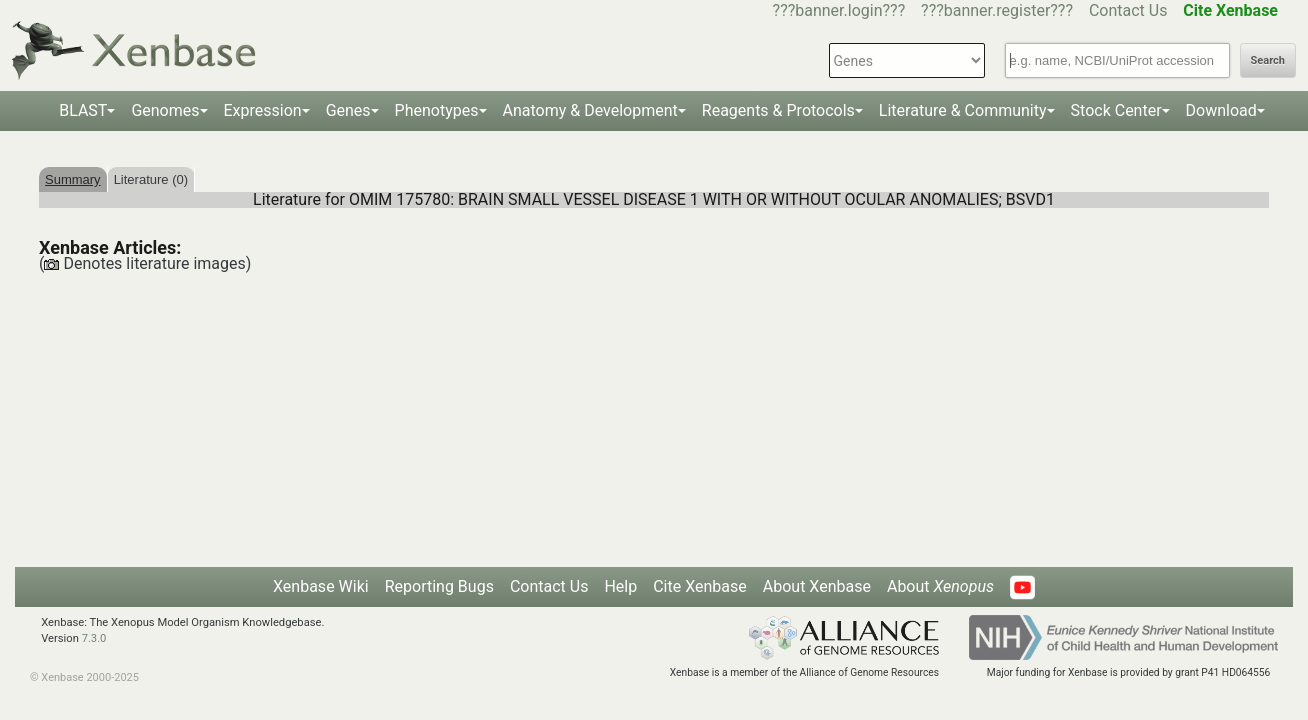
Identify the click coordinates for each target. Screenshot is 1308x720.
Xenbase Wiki (321, 586)
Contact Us (1128, 10)
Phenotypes (437, 110)
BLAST (83, 110)
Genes (348, 110)
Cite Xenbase (700, 586)
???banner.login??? (839, 10)
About (940, 586)
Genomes (165, 110)
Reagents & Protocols (778, 110)
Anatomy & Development (590, 110)
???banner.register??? (997, 10)
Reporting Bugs (439, 586)
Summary (73, 179)
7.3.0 (94, 638)
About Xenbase (817, 586)
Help (620, 586)
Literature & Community (963, 110)
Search (1268, 60)
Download (1221, 110)
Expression (263, 110)
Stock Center (1116, 110)
